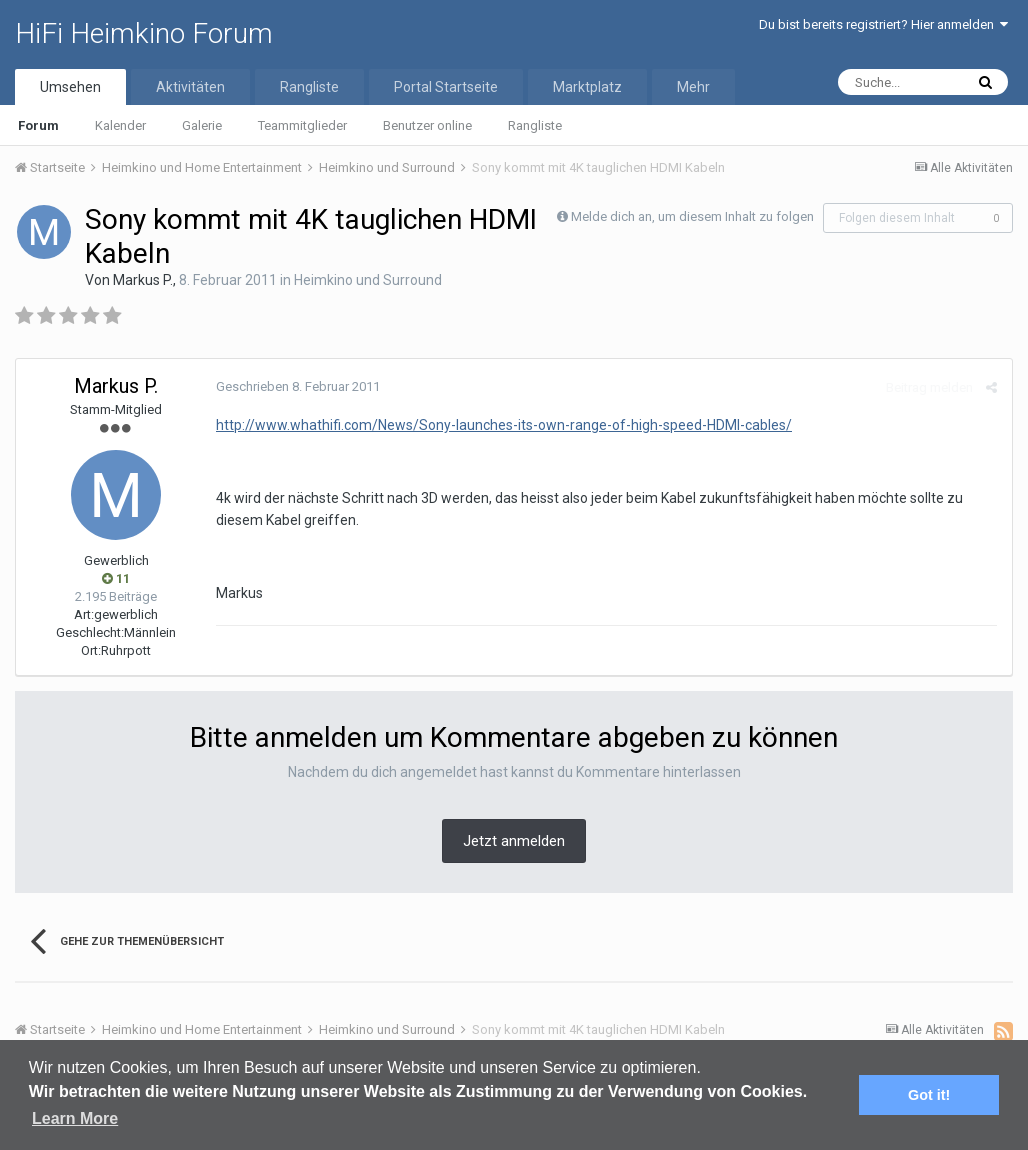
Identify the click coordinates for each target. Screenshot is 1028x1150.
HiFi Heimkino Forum (144, 33)
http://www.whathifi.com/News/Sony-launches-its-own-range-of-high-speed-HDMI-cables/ (504, 425)
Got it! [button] (929, 1095)
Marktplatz (587, 87)
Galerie (202, 125)
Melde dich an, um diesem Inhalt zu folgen (692, 216)
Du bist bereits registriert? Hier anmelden (883, 24)
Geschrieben (298, 386)
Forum (38, 125)
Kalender (120, 125)
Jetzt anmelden (514, 841)
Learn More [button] (75, 1118)
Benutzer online (427, 125)
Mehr (693, 87)
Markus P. (143, 280)
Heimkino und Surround (368, 280)
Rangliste (535, 125)
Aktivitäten (190, 87)
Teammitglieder (302, 125)
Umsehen (70, 87)
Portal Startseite (446, 87)
